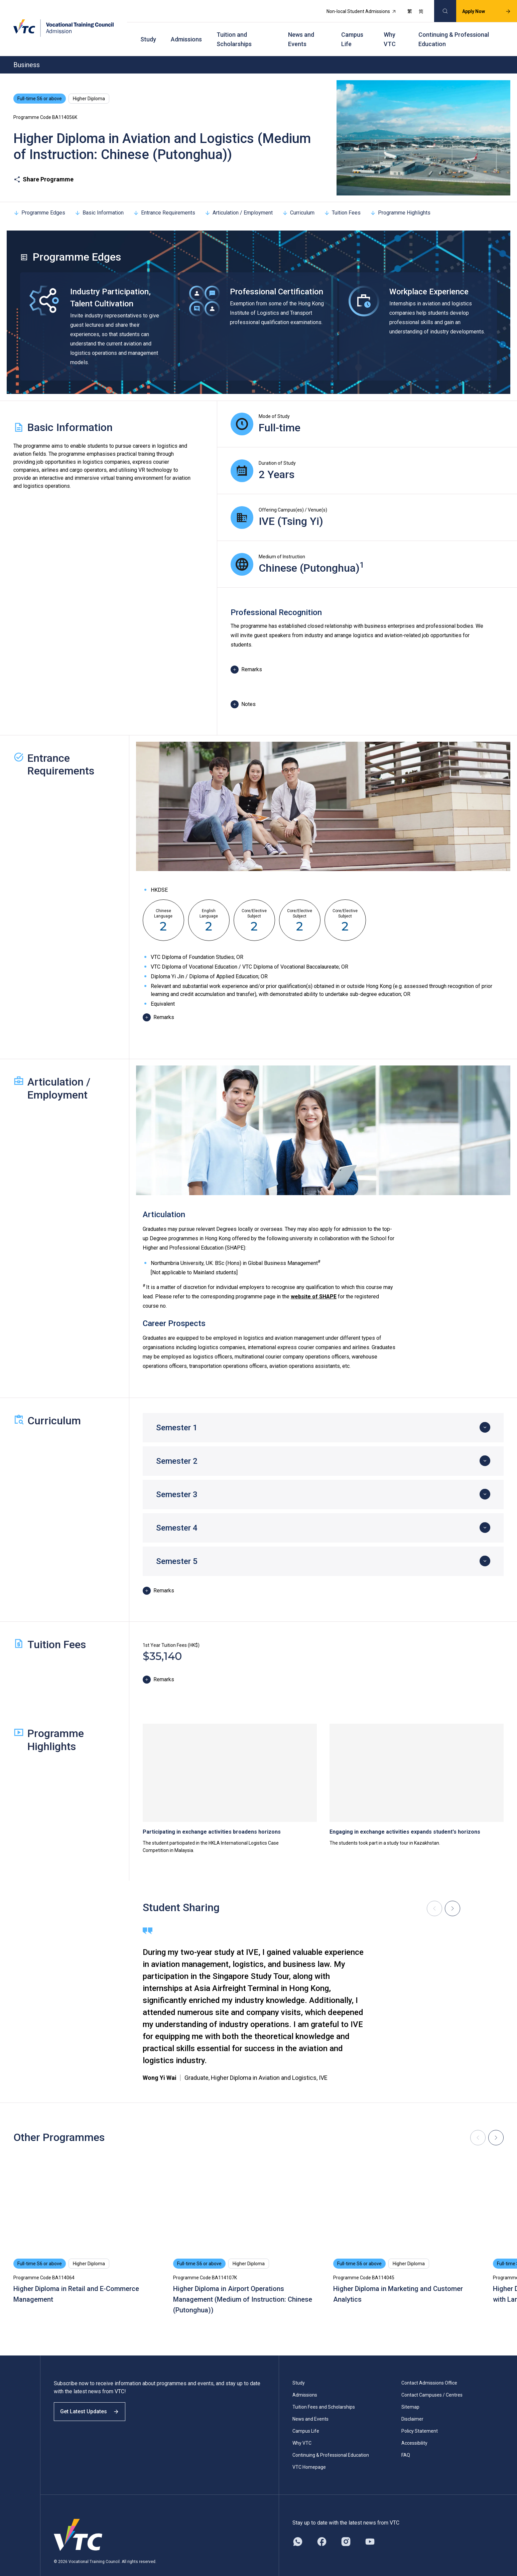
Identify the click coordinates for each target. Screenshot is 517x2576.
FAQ (405, 2442)
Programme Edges (39, 200)
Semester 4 (177, 1515)
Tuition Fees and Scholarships (323, 2394)
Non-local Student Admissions (354, 8)
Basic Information (99, 200)
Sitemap (410, 2394)
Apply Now (479, 9)
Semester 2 (177, 1448)
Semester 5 (177, 1548)
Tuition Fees (342, 200)
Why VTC (390, 30)
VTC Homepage (309, 2454)
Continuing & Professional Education (453, 30)
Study (148, 30)
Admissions (186, 30)
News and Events (301, 30)
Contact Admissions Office (429, 2370)
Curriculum (298, 200)
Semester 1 (177, 1415)
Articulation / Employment (239, 200)
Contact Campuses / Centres (432, 2382)
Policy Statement (419, 2418)
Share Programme (43, 167)
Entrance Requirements (164, 200)
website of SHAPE (314, 1284)
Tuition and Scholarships (234, 30)
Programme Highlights (400, 200)
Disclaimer (412, 2406)
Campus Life (352, 30)
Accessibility (414, 2430)
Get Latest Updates (94, 2405)
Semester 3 (177, 1481)
